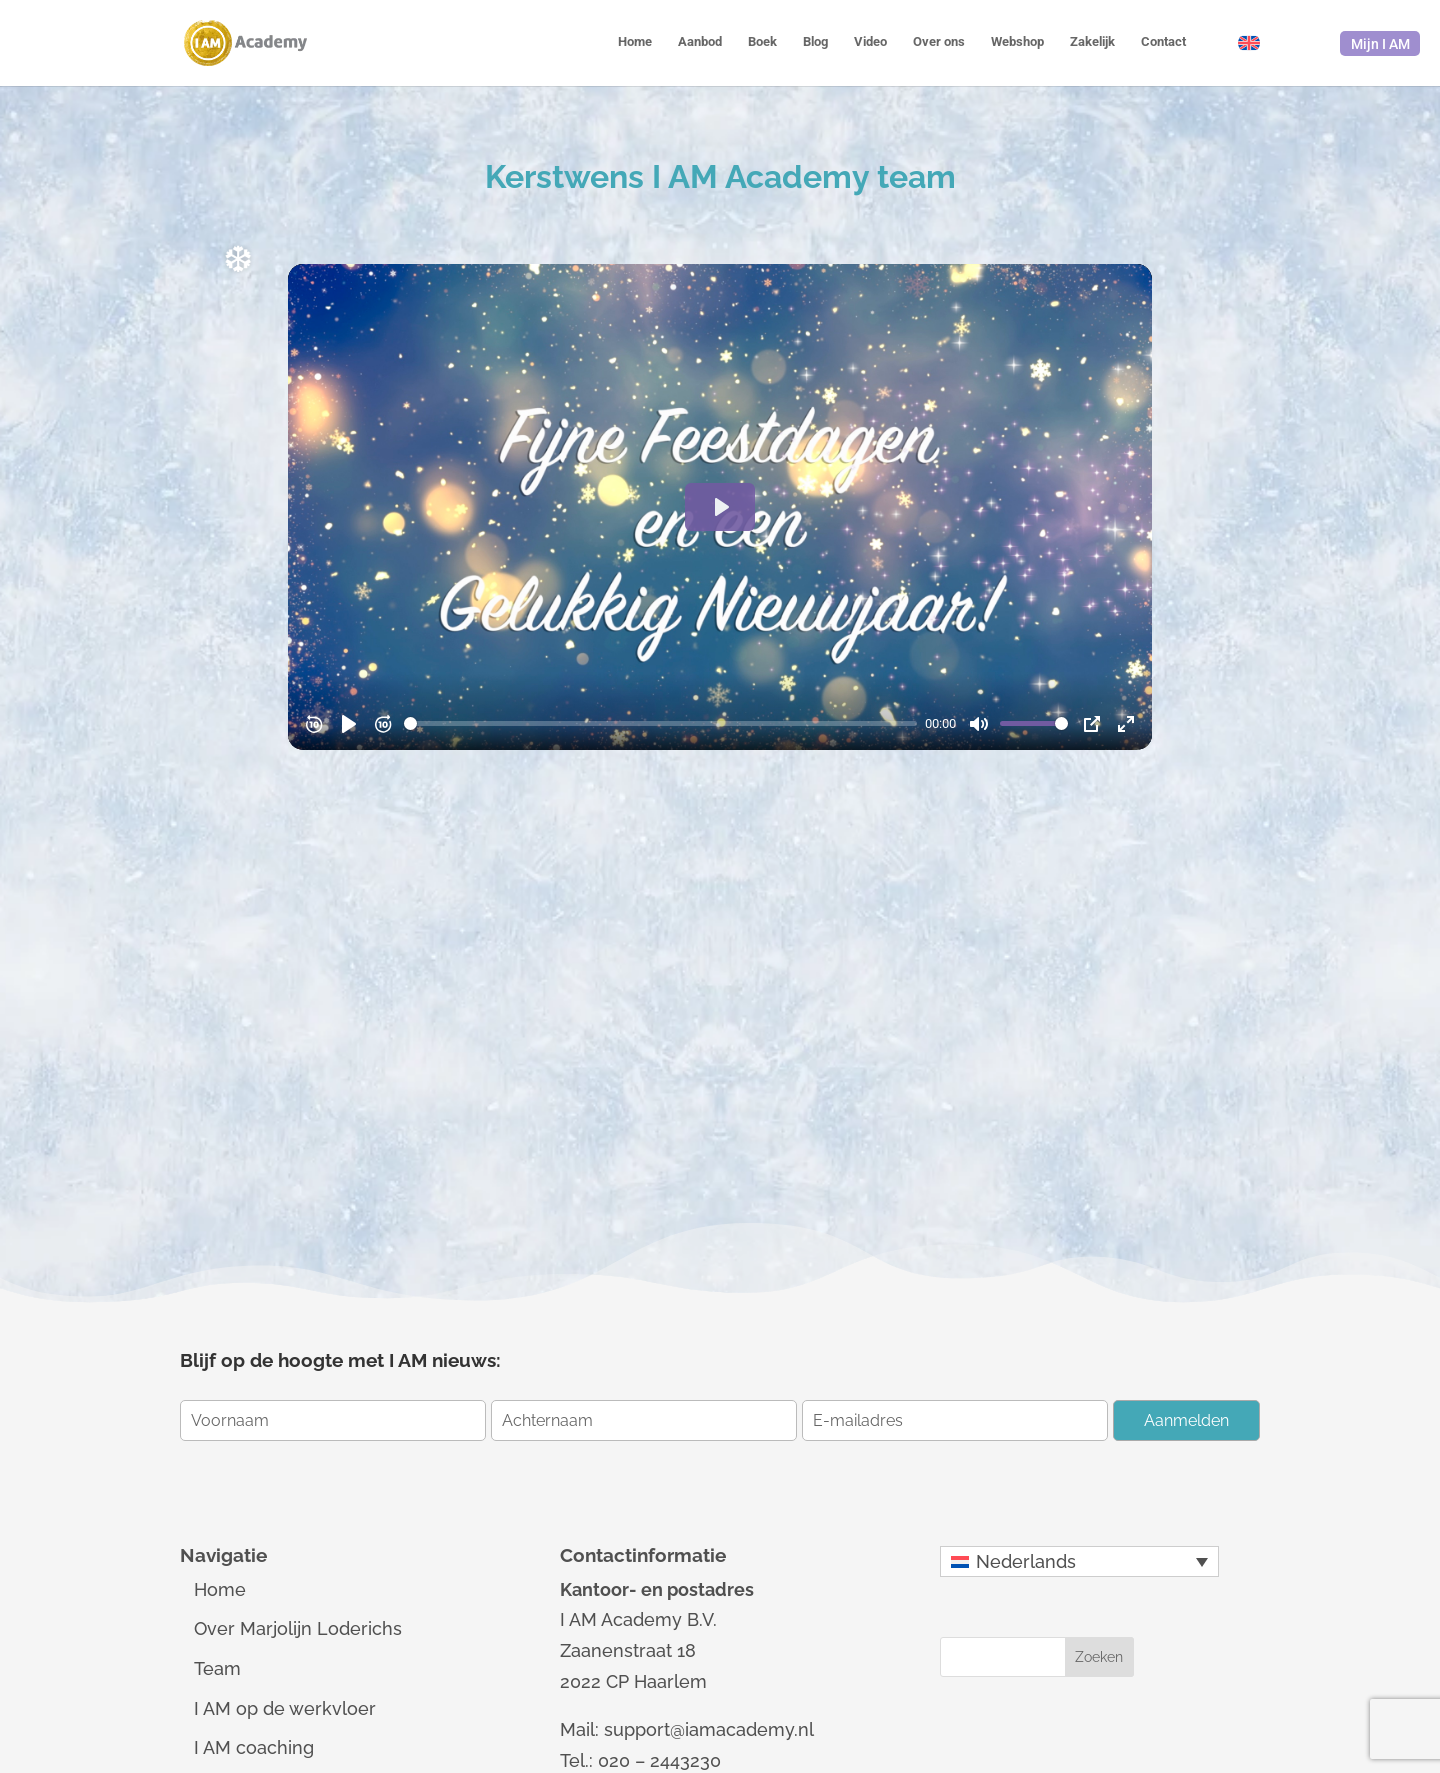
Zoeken (1099, 1657)
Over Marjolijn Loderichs (298, 1628)
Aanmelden (1186, 1420)
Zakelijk (1092, 42)
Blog (815, 42)
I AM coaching (254, 1747)
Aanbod (700, 42)
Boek (762, 42)
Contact (1163, 42)
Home (635, 42)
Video (870, 42)
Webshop (1017, 42)
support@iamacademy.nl (709, 1729)
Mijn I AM (1380, 44)
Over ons (939, 42)
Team (217, 1668)
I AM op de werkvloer (285, 1708)
